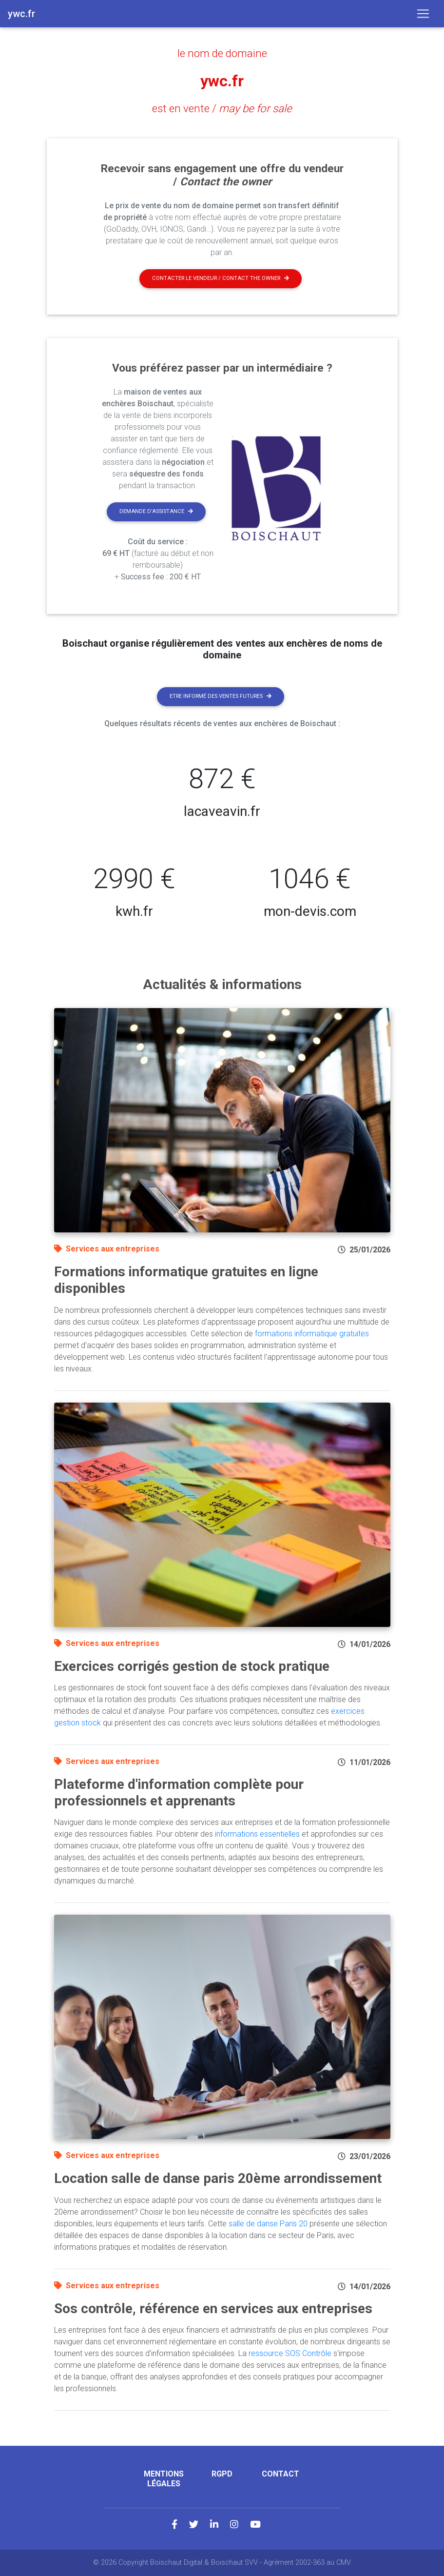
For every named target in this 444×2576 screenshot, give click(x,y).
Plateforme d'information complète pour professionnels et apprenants (179, 1792)
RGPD (222, 2473)
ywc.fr (222, 81)
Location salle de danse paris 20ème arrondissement (218, 2178)
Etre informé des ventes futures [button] (220, 696)
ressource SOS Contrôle (290, 2353)
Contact (280, 2473)
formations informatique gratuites (312, 1333)
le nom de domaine (222, 53)
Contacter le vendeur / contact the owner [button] (220, 278)
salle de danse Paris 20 (268, 2223)
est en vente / (222, 108)
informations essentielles (257, 1834)
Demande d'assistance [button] (156, 511)
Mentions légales (164, 2478)
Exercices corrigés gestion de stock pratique (191, 1666)
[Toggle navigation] (423, 13)
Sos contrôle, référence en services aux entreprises (213, 2308)
